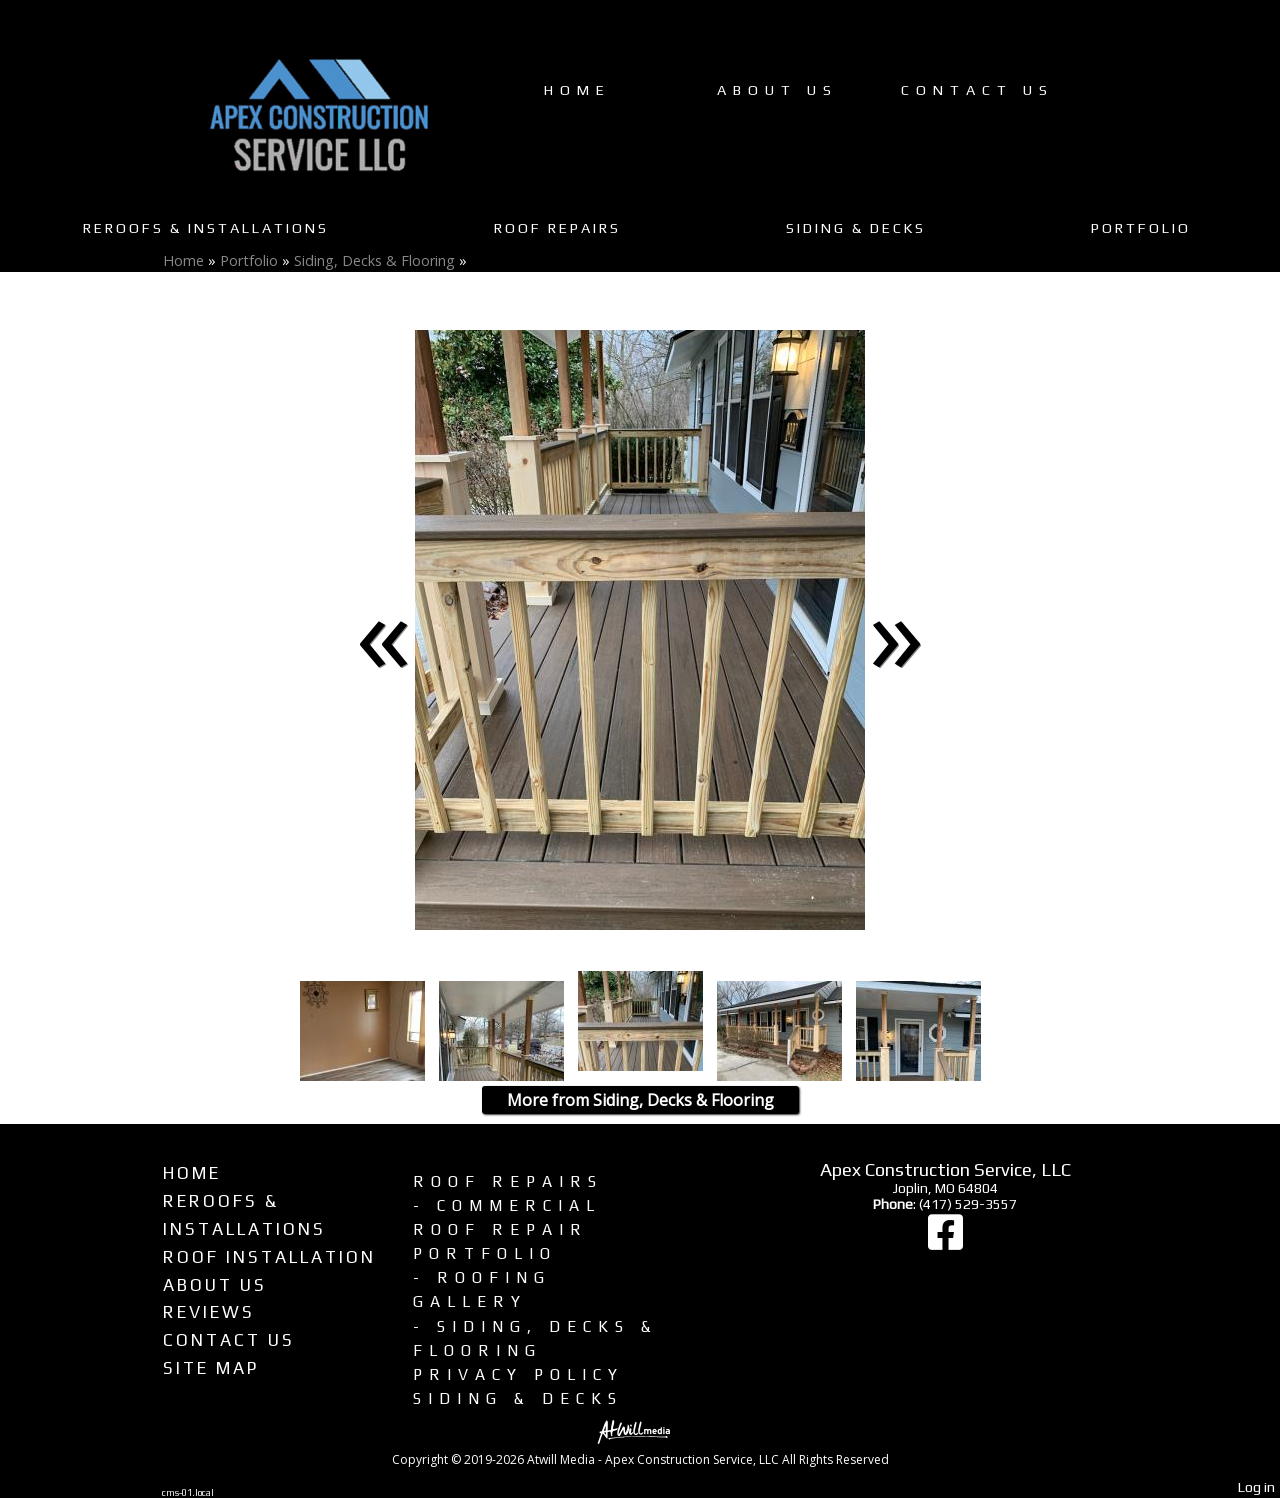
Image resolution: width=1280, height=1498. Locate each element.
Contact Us (977, 90)
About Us (777, 90)
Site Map (211, 1368)
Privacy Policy (518, 1374)
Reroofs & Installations (206, 228)
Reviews (209, 1312)
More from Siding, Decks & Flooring (640, 1100)
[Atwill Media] (640, 1430)
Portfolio (1141, 228)
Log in (1256, 1487)
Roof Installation (269, 1257)
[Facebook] (945, 1242)
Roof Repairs (557, 228)
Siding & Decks (856, 228)
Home (577, 90)
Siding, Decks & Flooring (374, 260)
